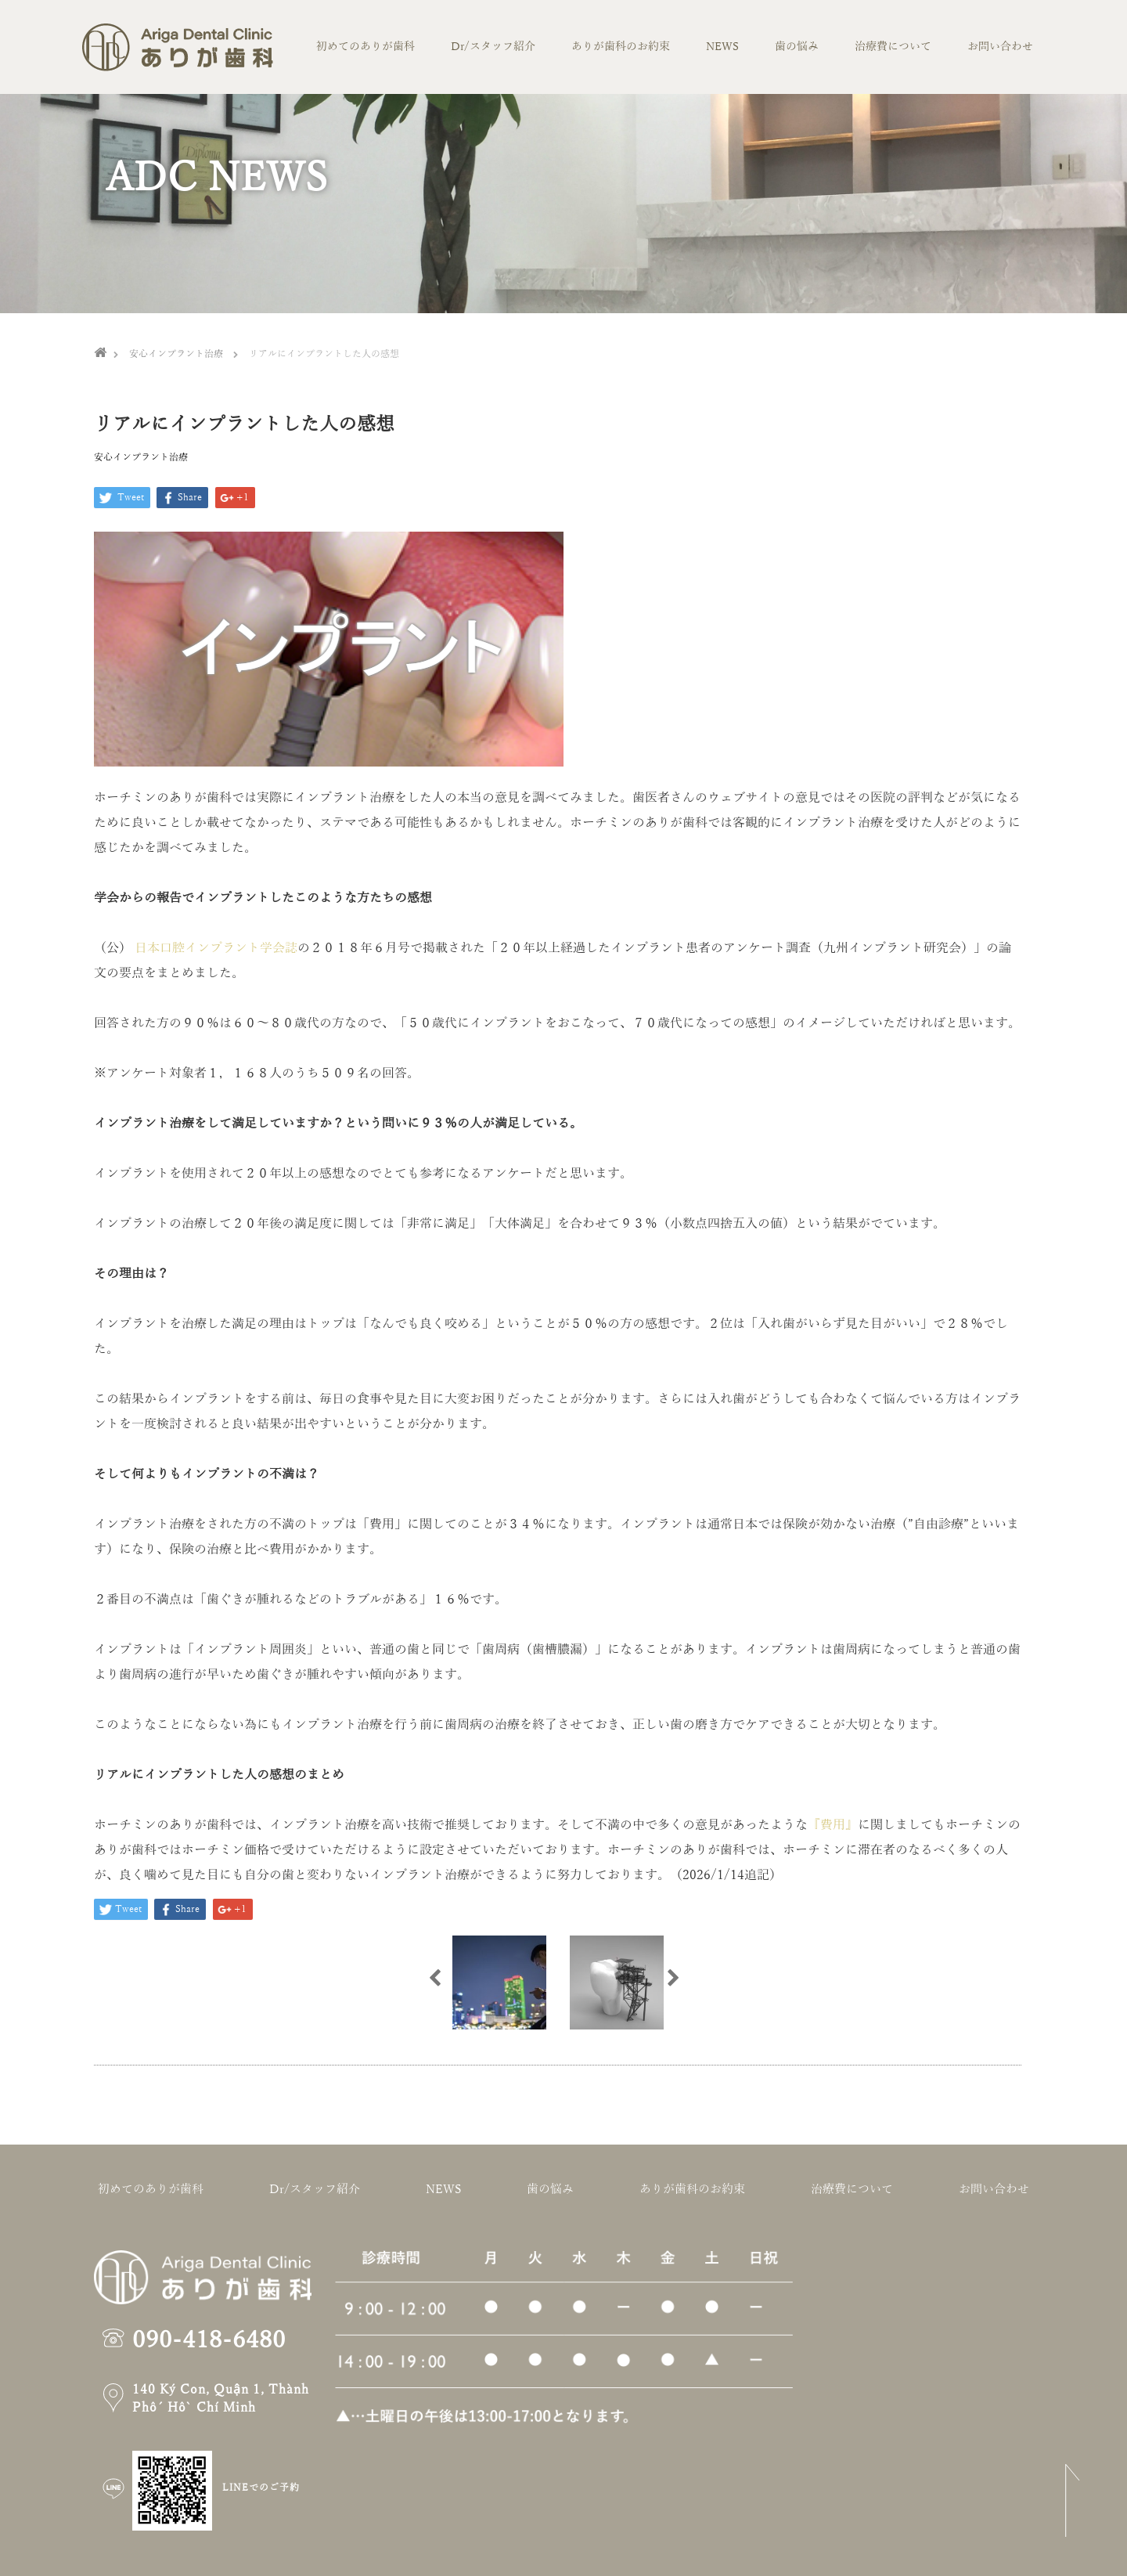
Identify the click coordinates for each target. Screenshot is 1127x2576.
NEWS (722, 46)
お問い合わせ (1000, 46)
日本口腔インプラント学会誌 (216, 948)
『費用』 (833, 1825)
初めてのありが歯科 (365, 46)
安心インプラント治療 (141, 457)
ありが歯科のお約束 (620, 46)
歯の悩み (797, 46)
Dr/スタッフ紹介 (493, 46)
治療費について (893, 46)
